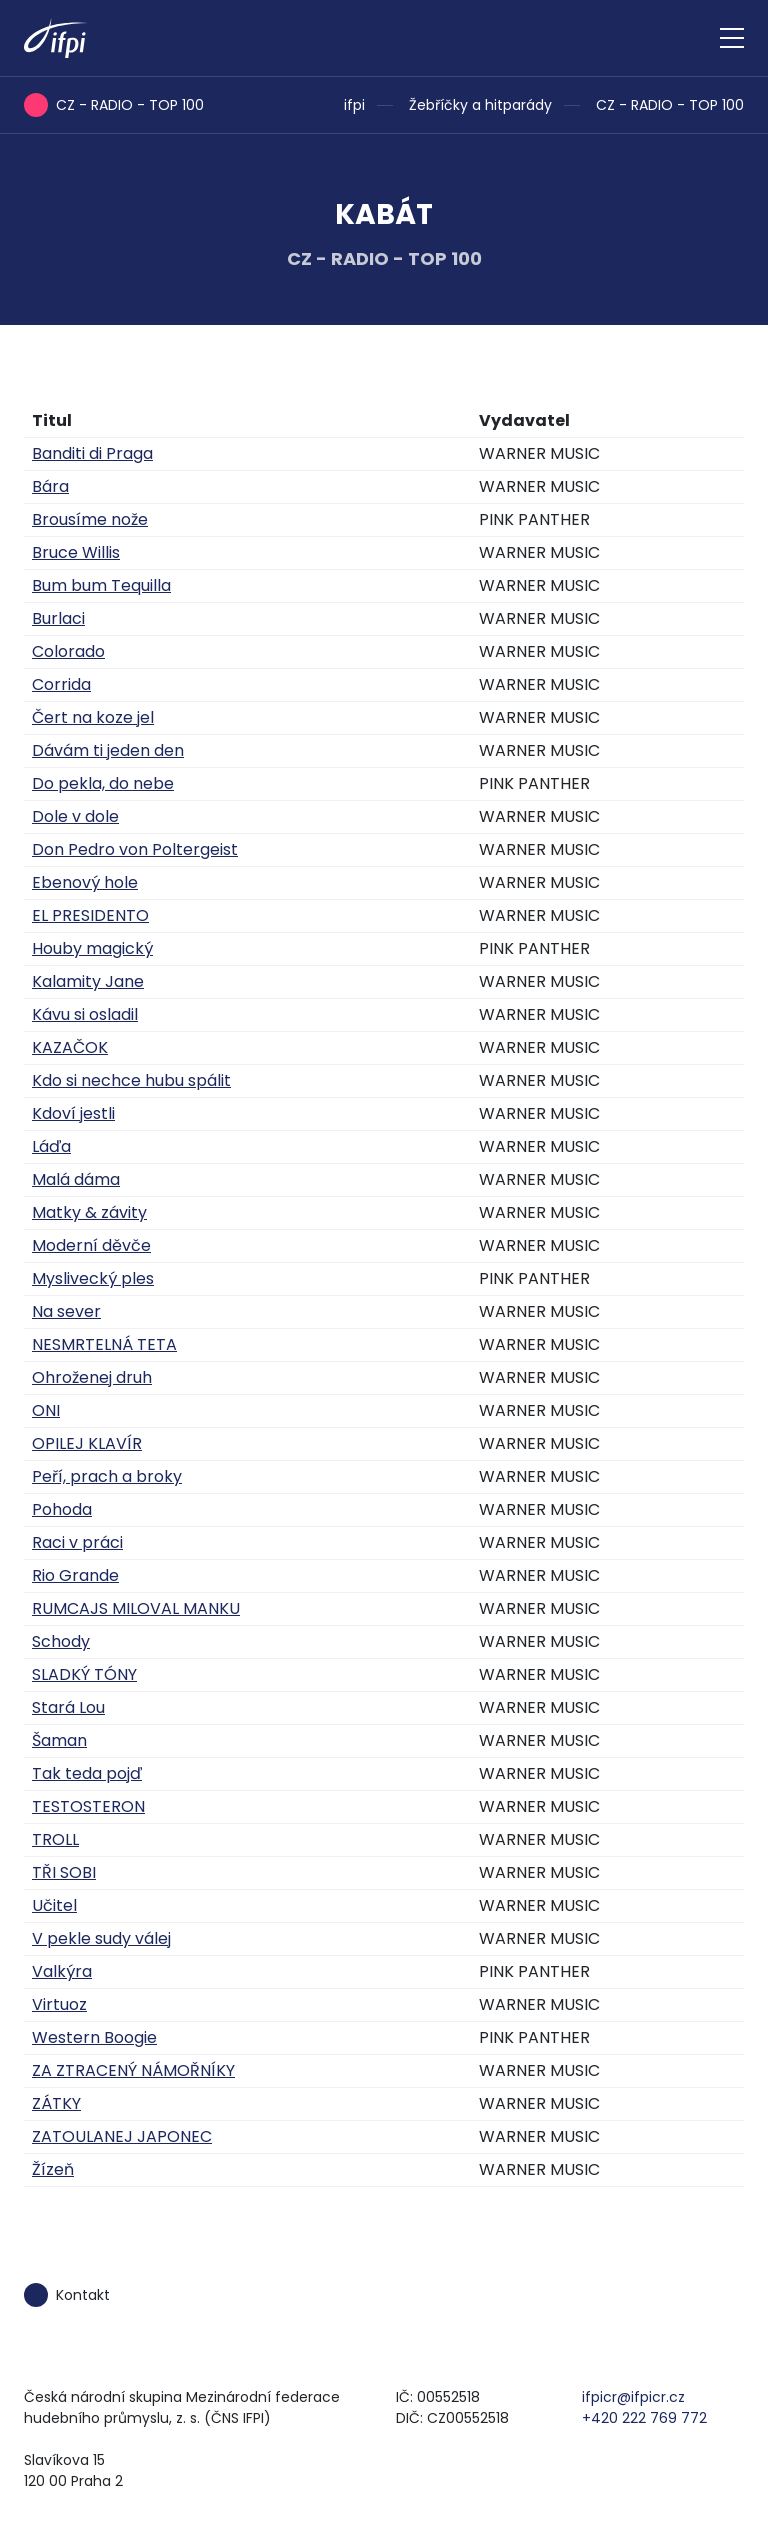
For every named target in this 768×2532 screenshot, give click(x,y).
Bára (50, 486)
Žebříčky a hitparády (480, 105)
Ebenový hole (85, 882)
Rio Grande (75, 1575)
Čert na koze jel (93, 717)
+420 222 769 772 (644, 2418)
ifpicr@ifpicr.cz (633, 2397)
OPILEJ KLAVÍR (87, 1443)
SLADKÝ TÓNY (84, 1674)
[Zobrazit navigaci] (732, 38)
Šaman (59, 1740)
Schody (61, 1641)
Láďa (51, 1146)
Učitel (54, 1905)
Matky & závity (89, 1212)
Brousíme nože (90, 519)
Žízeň (53, 2169)
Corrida (61, 684)
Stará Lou (68, 1707)
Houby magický (92, 948)
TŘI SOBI (64, 1872)
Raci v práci (77, 1542)
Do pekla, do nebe (103, 783)
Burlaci (58, 618)
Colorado (68, 651)
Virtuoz (59, 2004)
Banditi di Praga (92, 453)
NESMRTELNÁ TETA (104, 1344)
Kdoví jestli (73, 1113)
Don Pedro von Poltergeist (135, 849)
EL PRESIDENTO (90, 915)
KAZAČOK (70, 1047)
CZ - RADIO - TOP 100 (670, 105)
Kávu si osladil (85, 1014)
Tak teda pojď (87, 1773)
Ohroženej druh (92, 1377)
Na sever (66, 1311)
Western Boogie (94, 2037)
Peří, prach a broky (107, 1476)
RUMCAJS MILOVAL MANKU (136, 1608)
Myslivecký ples (93, 1278)
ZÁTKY (56, 2103)
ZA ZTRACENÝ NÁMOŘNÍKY (133, 2070)
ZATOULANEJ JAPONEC (122, 2136)
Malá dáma (76, 1179)
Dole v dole (75, 816)
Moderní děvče (91, 1245)
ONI (46, 1410)
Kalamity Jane (88, 981)
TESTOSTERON (88, 1806)
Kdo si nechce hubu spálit (131, 1080)
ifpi (354, 105)
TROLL (55, 1839)
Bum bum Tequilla (101, 585)
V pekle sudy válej (101, 1938)
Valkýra (62, 1971)
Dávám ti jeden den (108, 750)
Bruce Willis (76, 552)
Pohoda (62, 1509)
